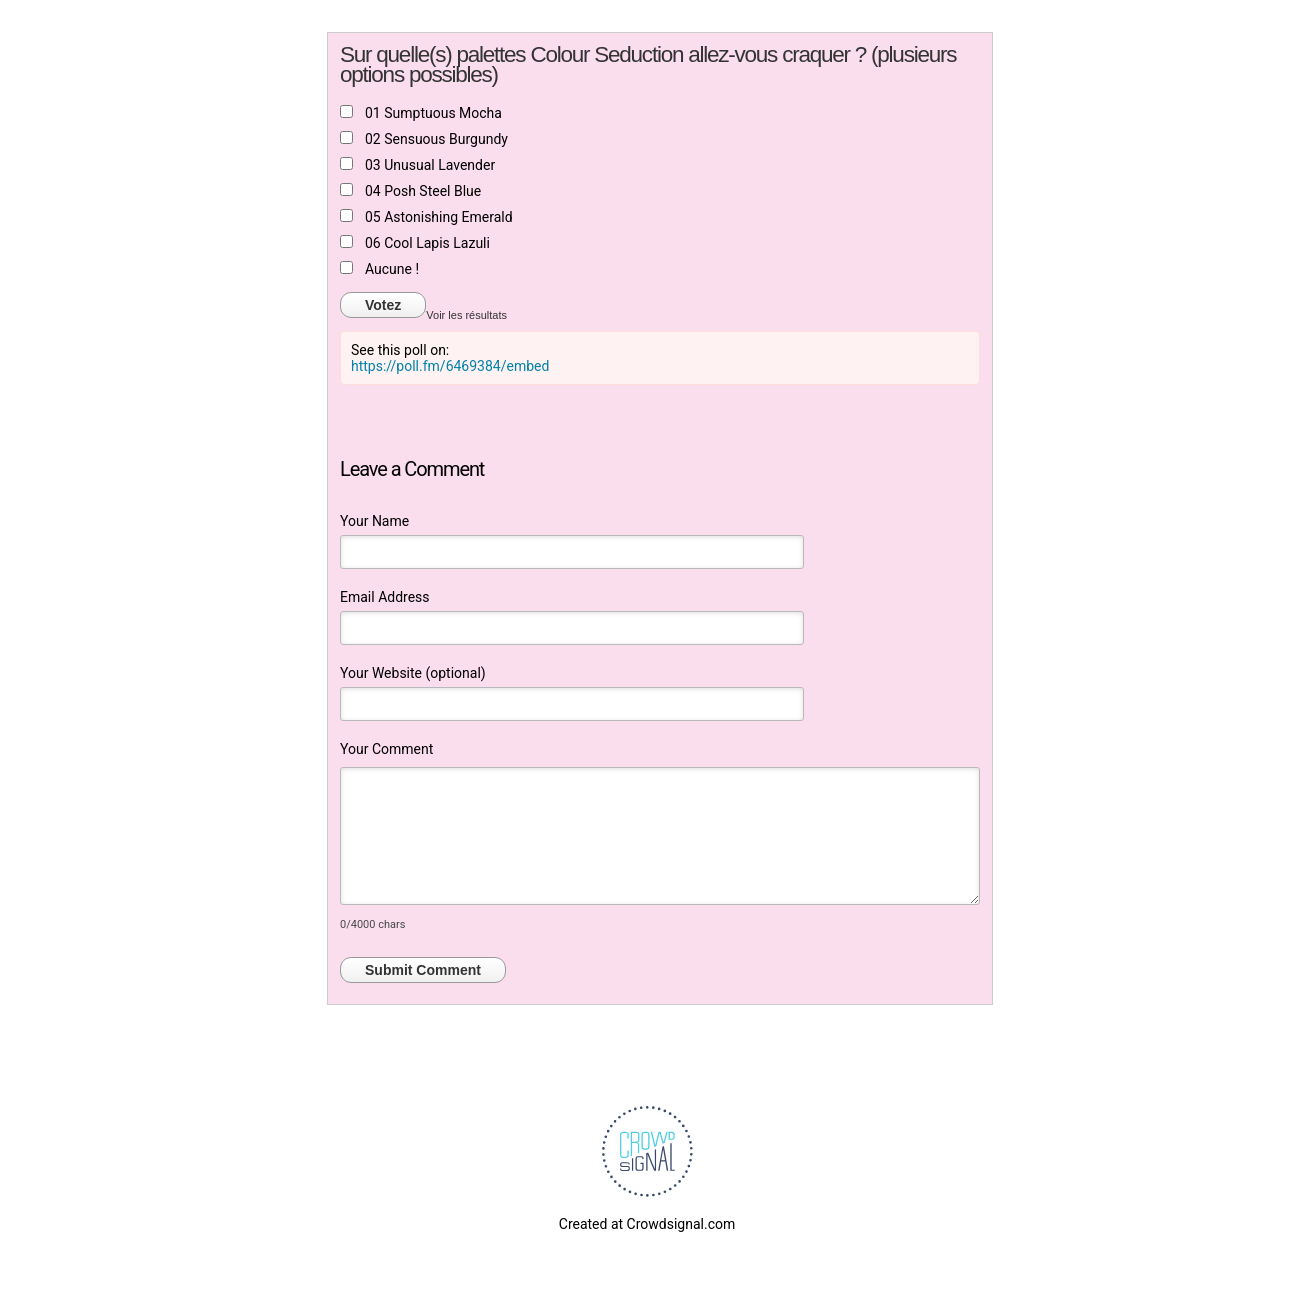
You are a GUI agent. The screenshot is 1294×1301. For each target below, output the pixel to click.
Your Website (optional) (413, 673)
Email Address (385, 597)
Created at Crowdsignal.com (647, 1224)
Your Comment (386, 749)
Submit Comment (423, 970)
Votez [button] (383, 305)
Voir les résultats (466, 315)
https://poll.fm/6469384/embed (450, 366)
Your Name (374, 521)
